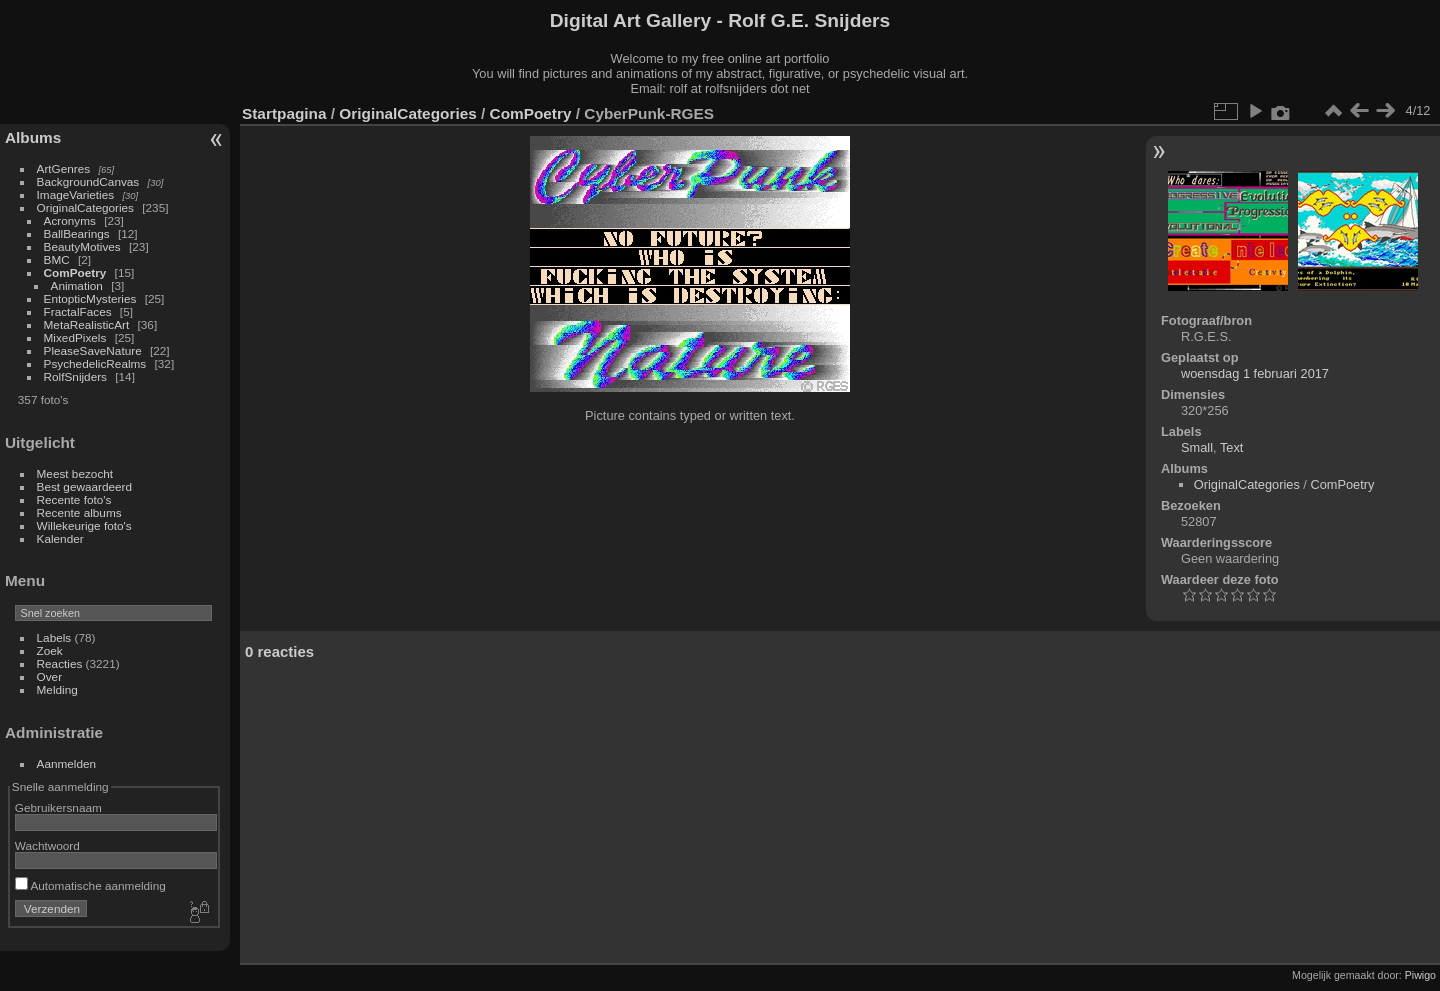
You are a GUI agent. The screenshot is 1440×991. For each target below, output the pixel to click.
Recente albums (79, 512)
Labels (54, 637)
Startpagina (284, 113)
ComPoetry (75, 272)
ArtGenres (64, 168)
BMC (57, 259)
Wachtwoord (47, 845)
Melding (57, 689)
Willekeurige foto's (84, 525)
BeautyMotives (82, 246)
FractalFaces (78, 311)
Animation (77, 285)
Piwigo (1420, 975)
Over (50, 676)
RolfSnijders (75, 376)
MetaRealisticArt (87, 324)
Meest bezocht (75, 473)
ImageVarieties (76, 194)
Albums (33, 137)
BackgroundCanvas (88, 181)
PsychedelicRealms (95, 363)
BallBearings (77, 233)
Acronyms (70, 220)
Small (1197, 447)
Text (1231, 447)
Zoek (50, 650)
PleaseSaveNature (93, 350)
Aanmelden (67, 763)
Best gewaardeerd (85, 486)
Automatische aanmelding (90, 885)
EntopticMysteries (90, 298)
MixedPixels (75, 337)
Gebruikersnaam (58, 807)
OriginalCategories (85, 207)
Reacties (60, 663)
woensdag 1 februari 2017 (1255, 373)
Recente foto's (74, 499)
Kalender (60, 538)
